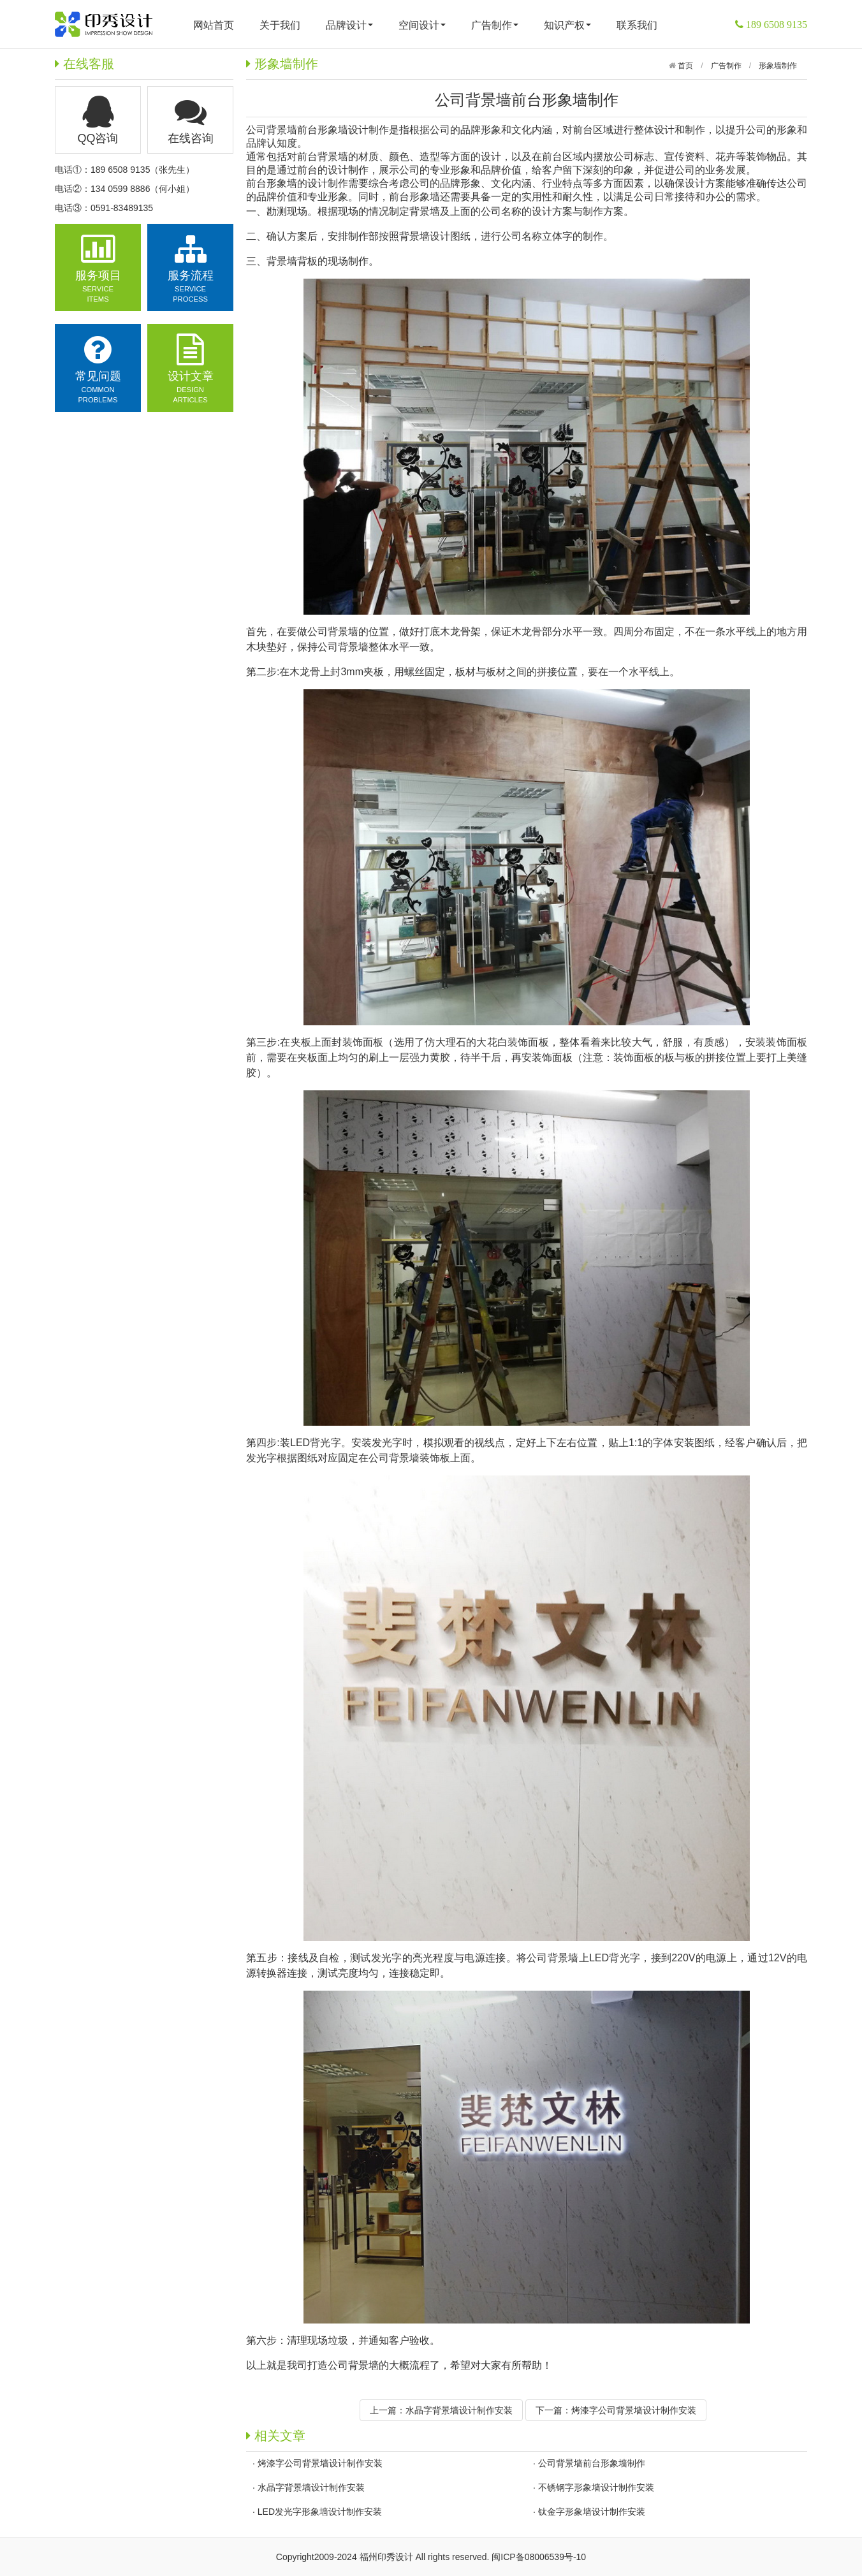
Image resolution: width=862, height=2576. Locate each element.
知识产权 (567, 25)
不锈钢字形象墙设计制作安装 (596, 2487)
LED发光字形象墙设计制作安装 (320, 2511)
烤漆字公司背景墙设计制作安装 (633, 2410)
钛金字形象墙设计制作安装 (591, 2511)
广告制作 (494, 25)
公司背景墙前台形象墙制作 (591, 2463)
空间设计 (422, 25)
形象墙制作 (778, 65)
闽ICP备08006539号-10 (539, 2557)
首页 (684, 65)
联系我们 (637, 25)
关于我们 (279, 25)
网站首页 (213, 25)
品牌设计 (349, 25)
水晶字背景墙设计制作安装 (459, 2410)
